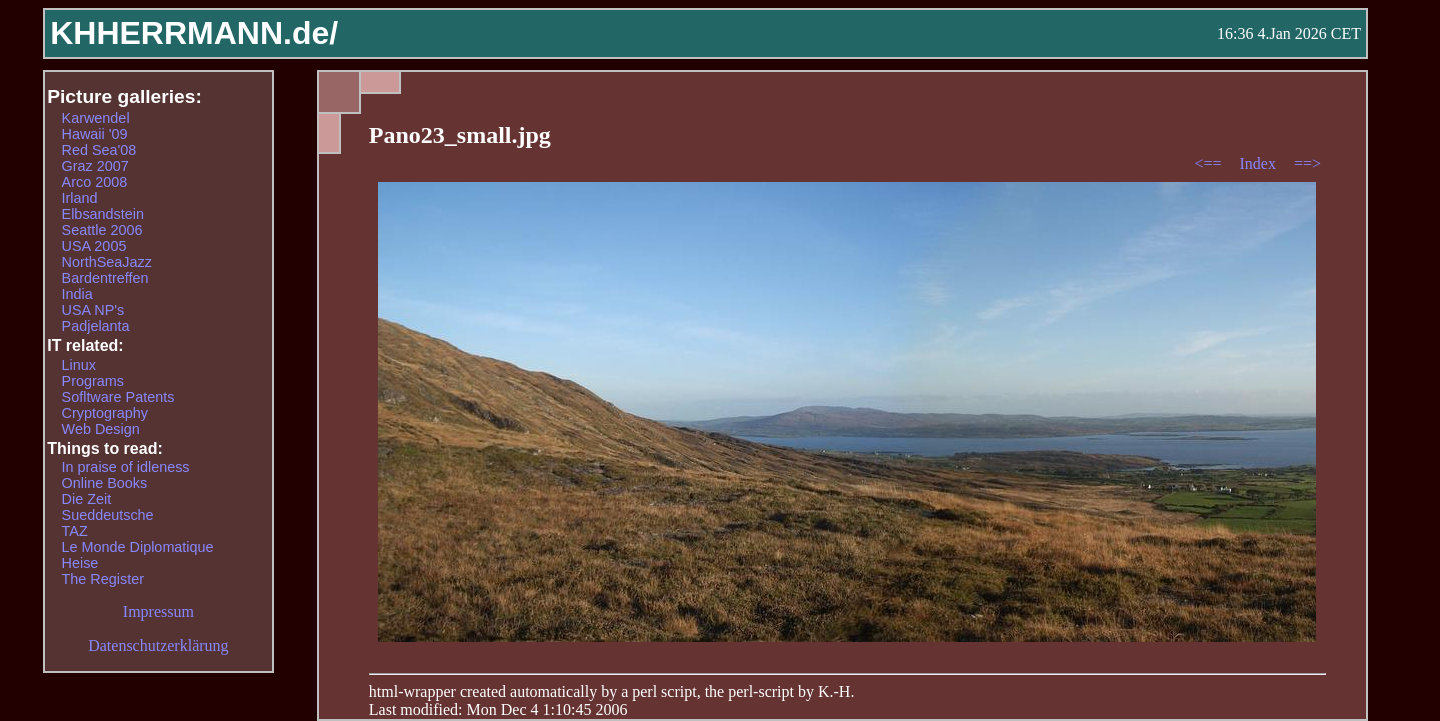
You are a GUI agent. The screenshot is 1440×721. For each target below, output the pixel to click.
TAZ (75, 531)
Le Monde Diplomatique (138, 547)
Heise (80, 563)
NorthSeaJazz (107, 262)
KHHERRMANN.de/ (194, 33)
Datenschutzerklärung (158, 645)
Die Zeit (87, 499)
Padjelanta (96, 326)
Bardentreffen (105, 278)
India (77, 294)
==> (1307, 163)
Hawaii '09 (95, 134)
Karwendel (96, 118)
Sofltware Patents (118, 397)
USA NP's (93, 310)
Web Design (101, 429)
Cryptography (105, 413)
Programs (93, 381)
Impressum (158, 611)
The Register (103, 579)
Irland (80, 198)
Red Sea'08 (99, 150)
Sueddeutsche (108, 515)
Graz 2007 (95, 166)
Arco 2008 (95, 182)
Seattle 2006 (102, 230)
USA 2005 (94, 246)
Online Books (105, 483)
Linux (79, 365)
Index (1259, 163)
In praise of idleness (126, 467)
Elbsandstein (103, 214)
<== (1209, 163)
